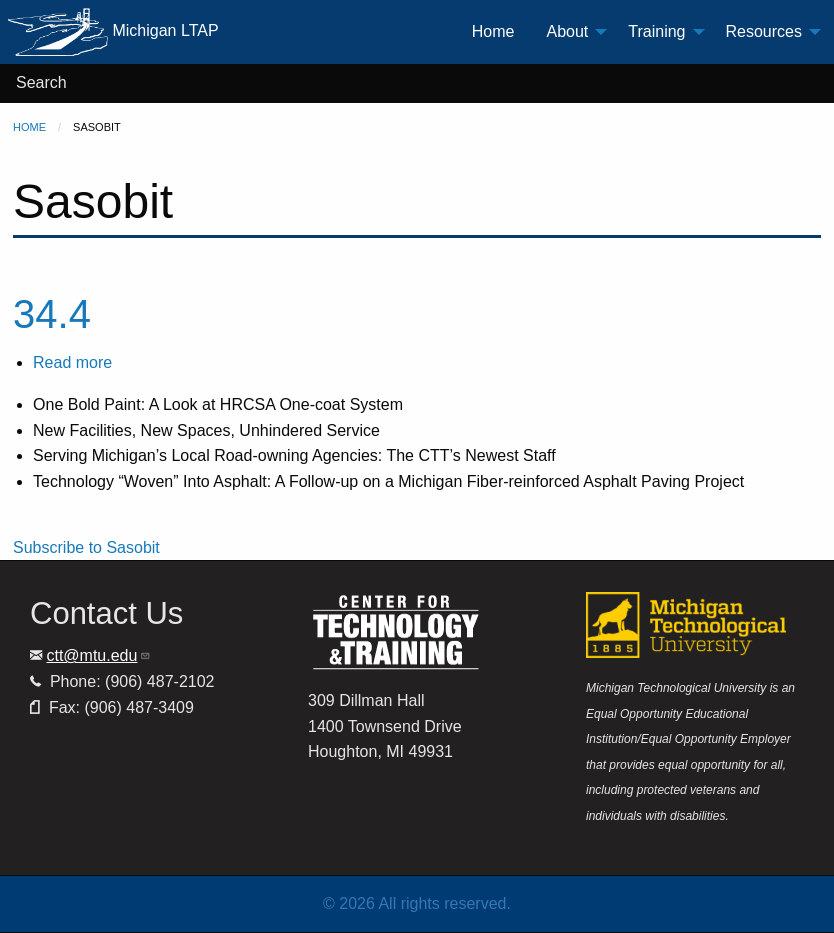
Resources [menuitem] (764, 31)
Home (29, 127)
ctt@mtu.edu (98, 655)
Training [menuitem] (656, 31)
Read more (72, 362)
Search (41, 82)
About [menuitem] (567, 31)
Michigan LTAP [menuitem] (113, 32)
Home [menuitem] (493, 31)
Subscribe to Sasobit (86, 547)
